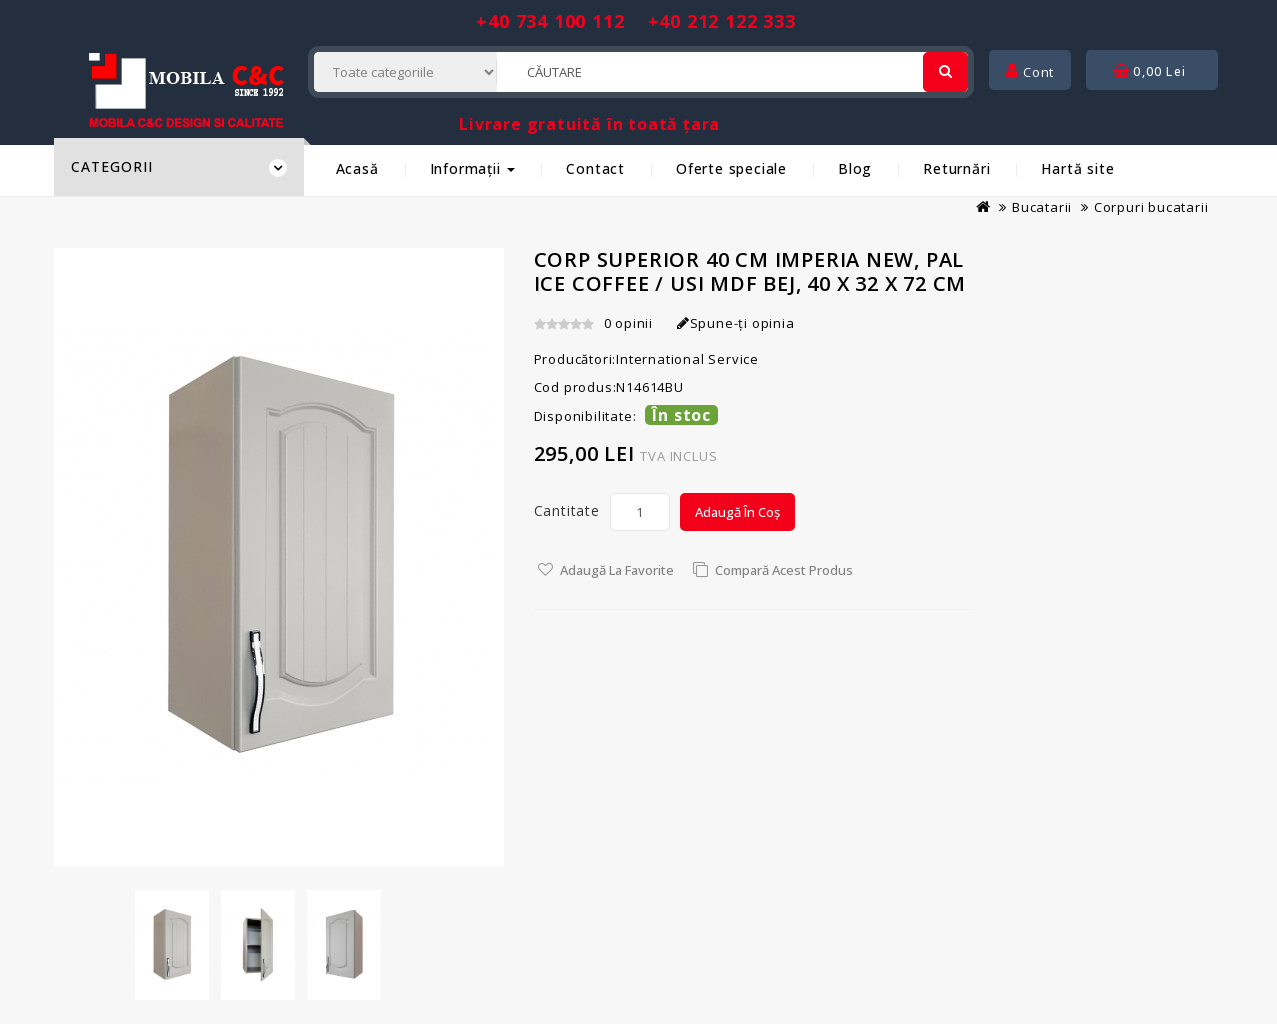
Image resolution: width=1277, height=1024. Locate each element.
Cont (1030, 72)
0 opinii (628, 323)
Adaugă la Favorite (617, 570)
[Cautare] (945, 72)
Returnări (956, 168)
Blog (855, 168)
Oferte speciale (731, 168)
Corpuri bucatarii (1151, 207)
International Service (687, 359)
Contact (595, 168)
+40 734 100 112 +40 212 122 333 (635, 21)
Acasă (357, 168)
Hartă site (1077, 168)
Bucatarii (1042, 207)
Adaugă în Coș (737, 512)
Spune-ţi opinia (736, 323)
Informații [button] (473, 168)
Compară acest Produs (784, 570)
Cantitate (567, 510)
